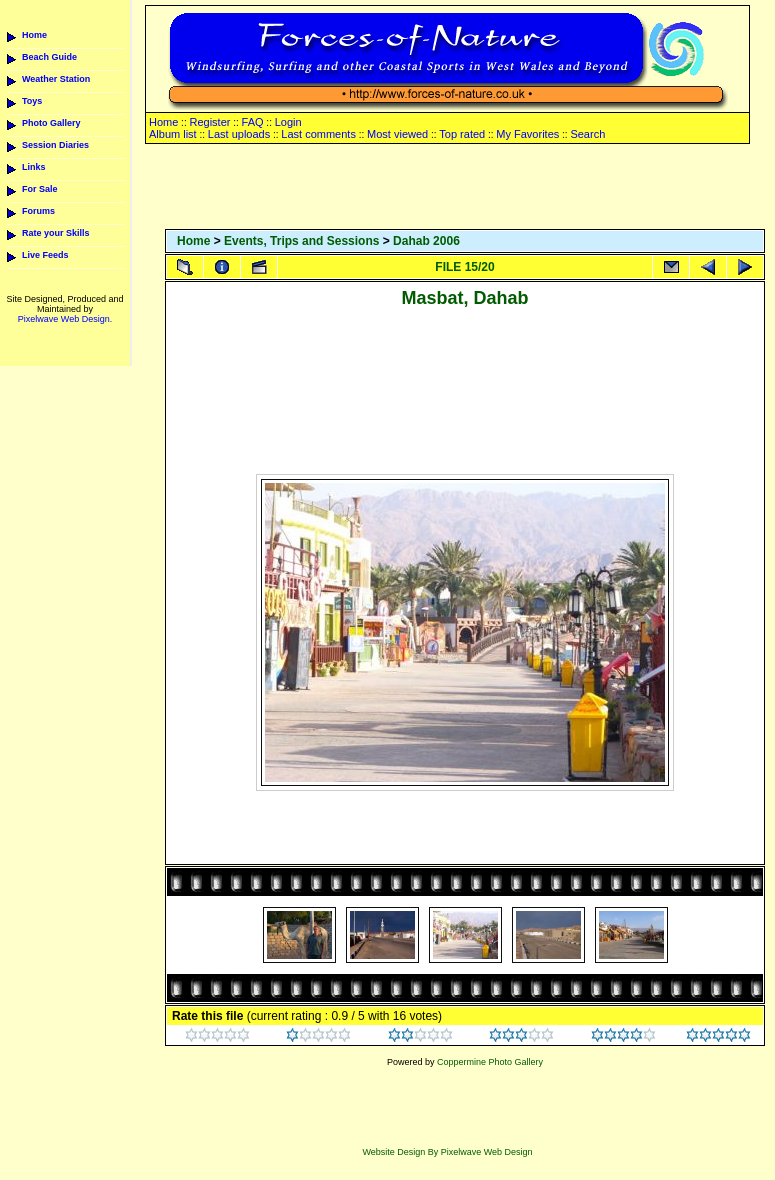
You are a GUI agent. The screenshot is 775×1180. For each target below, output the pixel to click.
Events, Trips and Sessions (301, 241)
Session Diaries (55, 145)
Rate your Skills (56, 233)
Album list (173, 134)
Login (288, 122)
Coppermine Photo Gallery (490, 1062)
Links (34, 167)
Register (209, 122)
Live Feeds (45, 255)
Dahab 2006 (426, 241)
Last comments (318, 134)
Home (34, 35)
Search (587, 134)
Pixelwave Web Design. (65, 319)
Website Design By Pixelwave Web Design (447, 1152)
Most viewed (397, 134)
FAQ (253, 122)
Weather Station (56, 79)
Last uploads (239, 134)
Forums (38, 211)
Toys (32, 101)
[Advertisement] (465, 188)
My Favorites (527, 134)
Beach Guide (49, 57)
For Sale (40, 189)
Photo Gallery (51, 123)
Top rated (462, 134)
